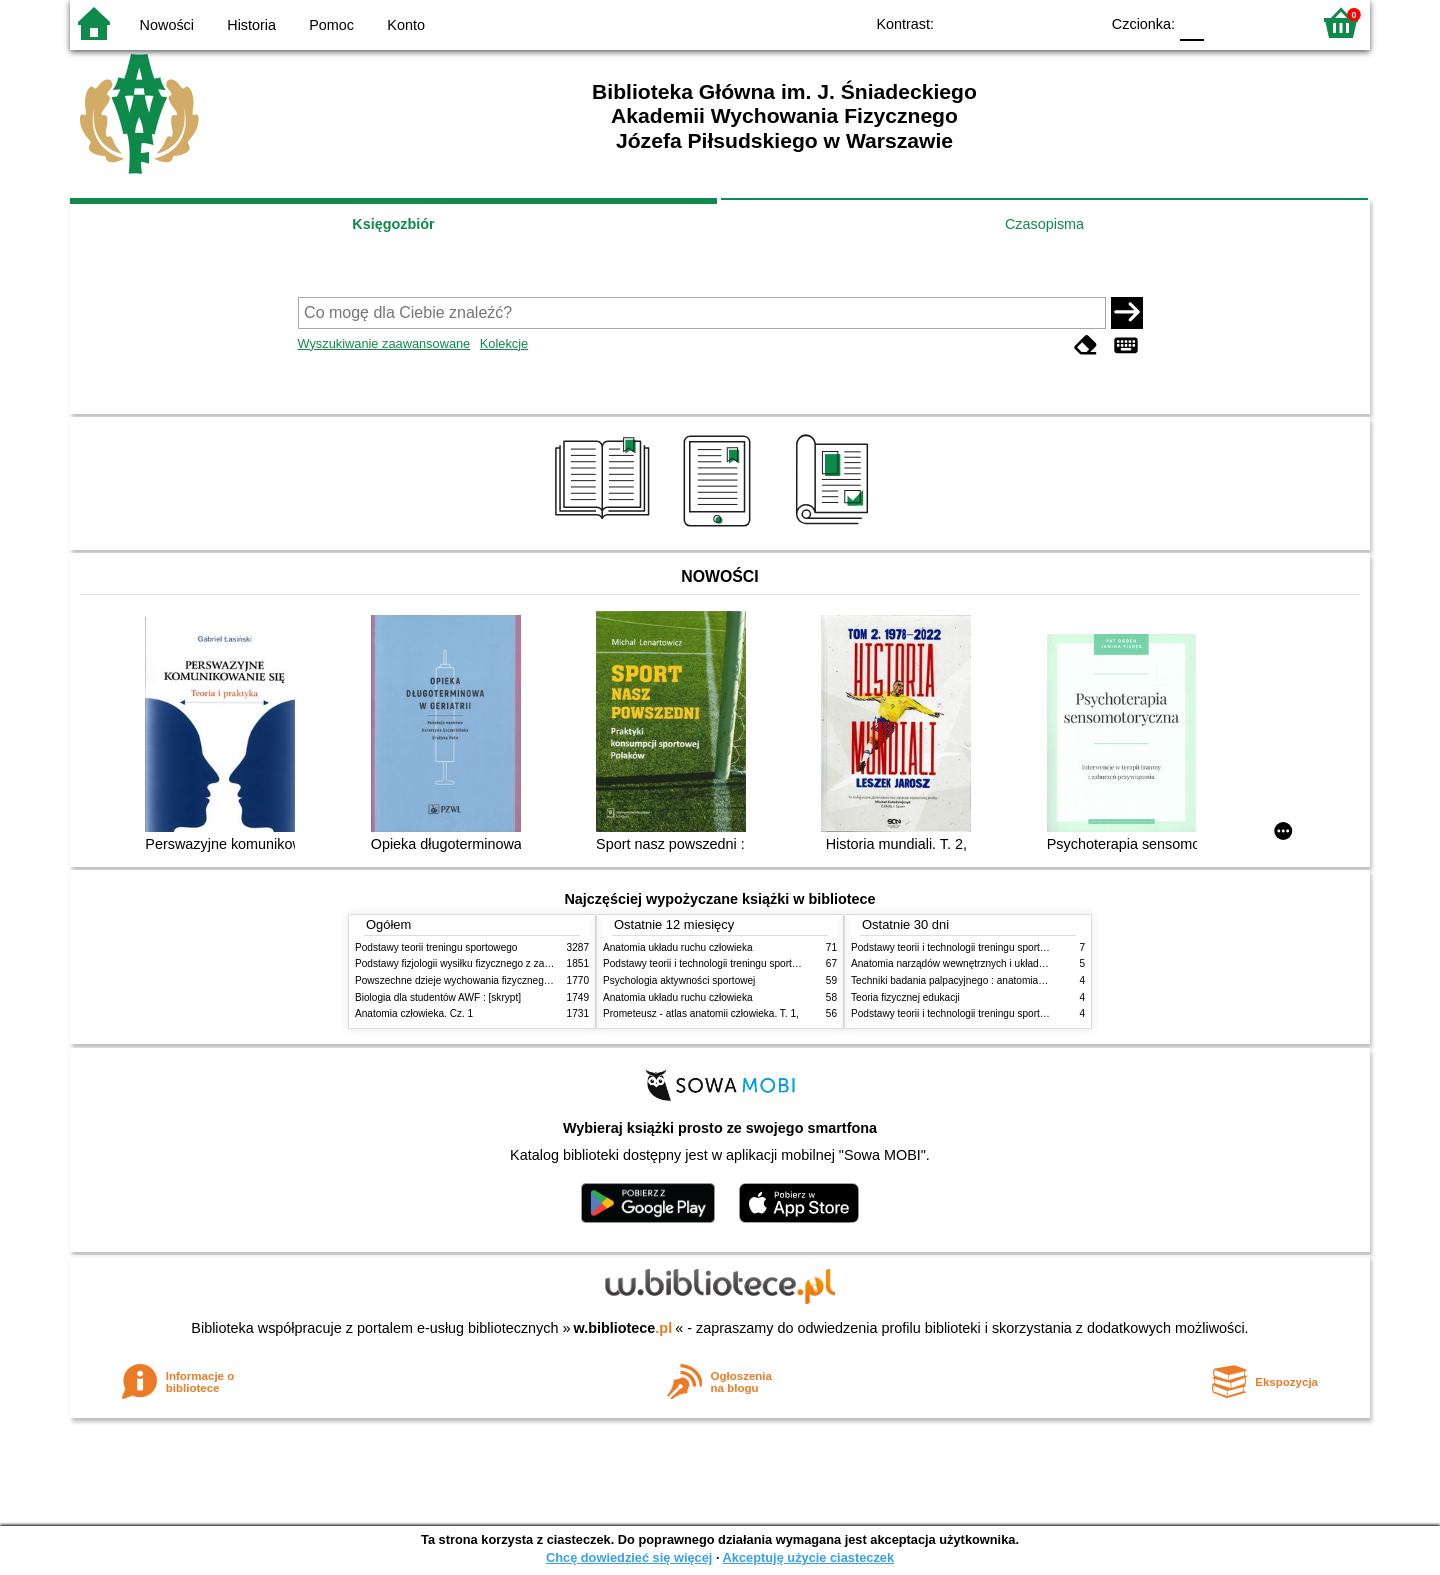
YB (1037, 22)
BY (1077, 22)
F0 (1191, 22)
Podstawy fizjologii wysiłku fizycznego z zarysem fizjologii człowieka (506, 963)
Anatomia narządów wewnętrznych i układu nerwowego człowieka (998, 963)
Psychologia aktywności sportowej (679, 980)
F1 (1226, 22)
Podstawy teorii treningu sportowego (436, 947)
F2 (1272, 22)
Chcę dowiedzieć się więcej (629, 1557)
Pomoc (331, 25)
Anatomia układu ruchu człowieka (678, 947)
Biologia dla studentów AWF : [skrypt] (438, 997)
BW (997, 22)
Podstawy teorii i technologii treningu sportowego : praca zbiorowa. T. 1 (1009, 1013)
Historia (251, 25)
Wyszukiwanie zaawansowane (384, 343)
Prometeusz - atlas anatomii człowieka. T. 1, (701, 1013)
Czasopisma (1044, 224)
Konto (406, 25)
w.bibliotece (623, 1328)
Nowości (167, 25)
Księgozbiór (393, 224)
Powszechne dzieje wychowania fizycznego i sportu (470, 980)
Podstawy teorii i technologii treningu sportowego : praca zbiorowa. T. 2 (761, 963)
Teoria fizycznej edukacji (905, 997)
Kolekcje (504, 343)
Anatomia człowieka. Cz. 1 (414, 1013)
